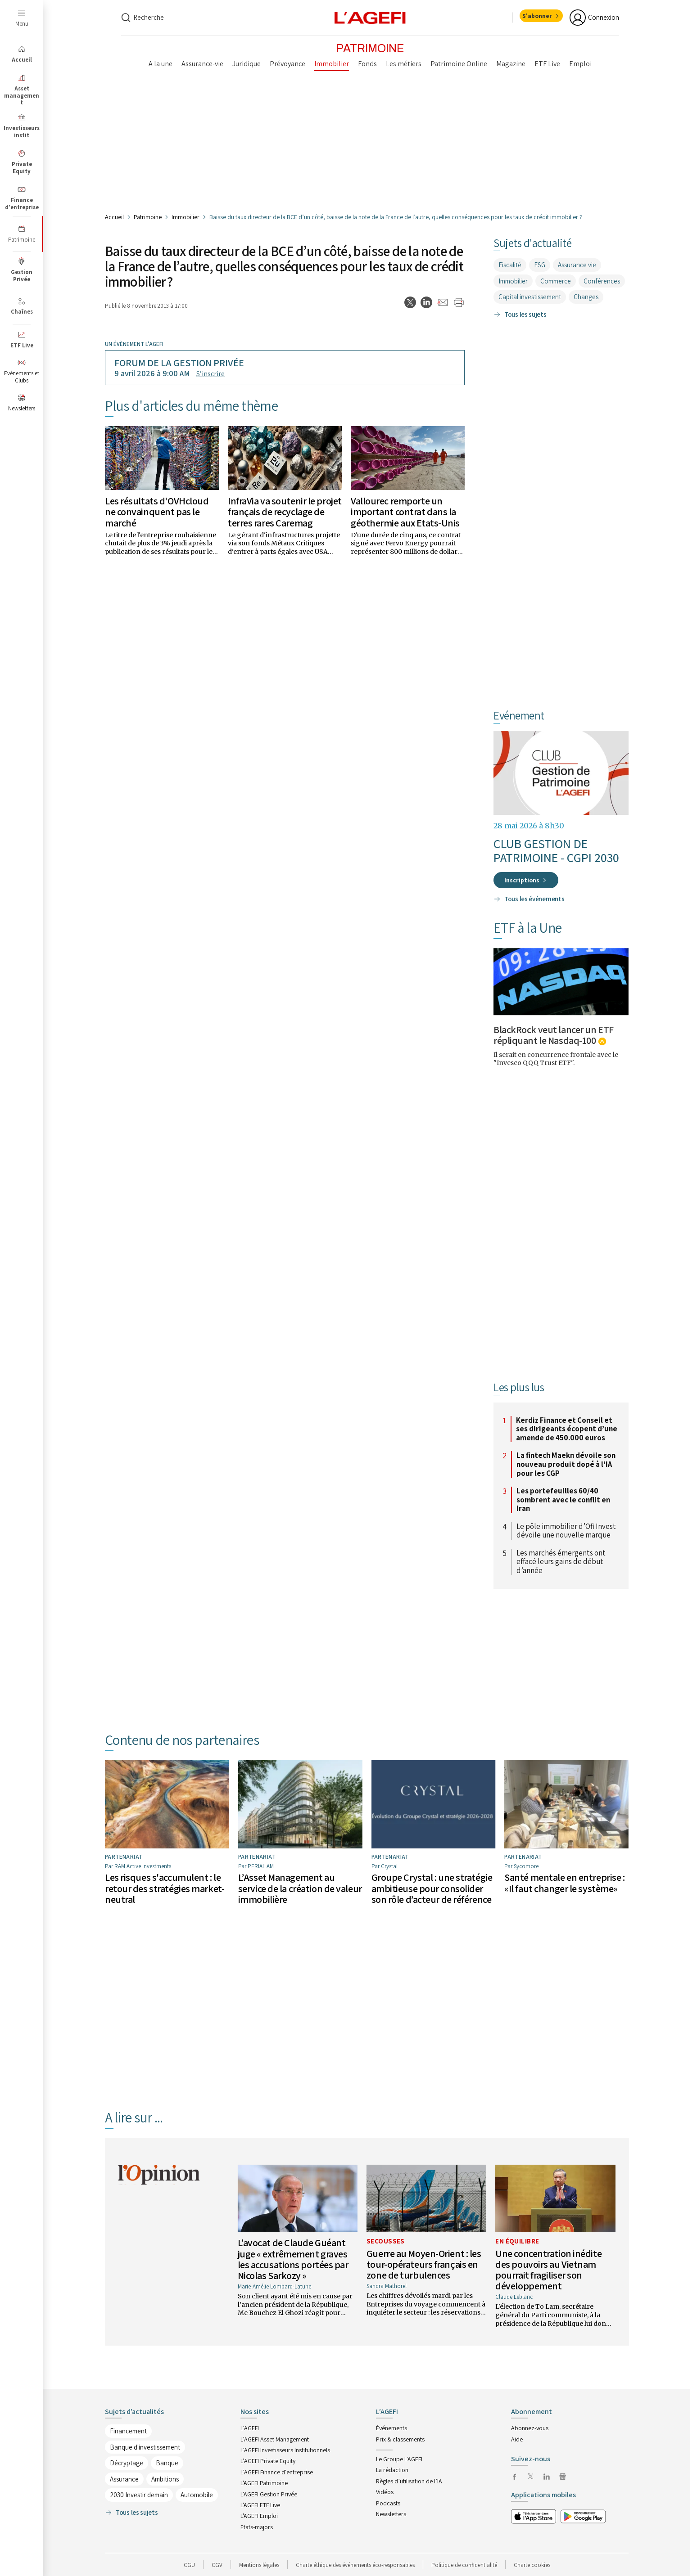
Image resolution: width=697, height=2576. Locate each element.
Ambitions (165, 2479)
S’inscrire (210, 373)
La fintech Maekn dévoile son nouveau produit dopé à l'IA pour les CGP (566, 1464)
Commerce (555, 281)
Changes (586, 296)
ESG (539, 265)
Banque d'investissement (145, 2447)
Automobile (197, 2495)
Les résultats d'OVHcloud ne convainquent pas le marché (156, 512)
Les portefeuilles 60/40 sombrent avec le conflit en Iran (563, 1500)
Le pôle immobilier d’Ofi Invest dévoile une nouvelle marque (566, 1531)
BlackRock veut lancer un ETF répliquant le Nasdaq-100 (553, 1035)
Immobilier (185, 216)
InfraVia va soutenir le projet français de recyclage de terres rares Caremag (285, 512)
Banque (167, 2463)
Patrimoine (148, 216)
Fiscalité (509, 265)
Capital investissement (529, 296)
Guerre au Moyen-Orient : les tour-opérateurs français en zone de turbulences (424, 2264)
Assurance (124, 2479)
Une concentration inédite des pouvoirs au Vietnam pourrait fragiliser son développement (548, 2270)
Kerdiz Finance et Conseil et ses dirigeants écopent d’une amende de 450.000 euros (566, 1429)
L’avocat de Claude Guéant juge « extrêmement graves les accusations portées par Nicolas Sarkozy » (293, 2259)
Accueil (114, 216)
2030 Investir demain (139, 2495)
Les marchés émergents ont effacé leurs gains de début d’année (561, 1562)
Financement (128, 2431)
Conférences (602, 281)
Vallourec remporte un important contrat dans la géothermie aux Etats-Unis (405, 512)
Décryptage (126, 2463)
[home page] (370, 17)
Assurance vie (577, 265)
